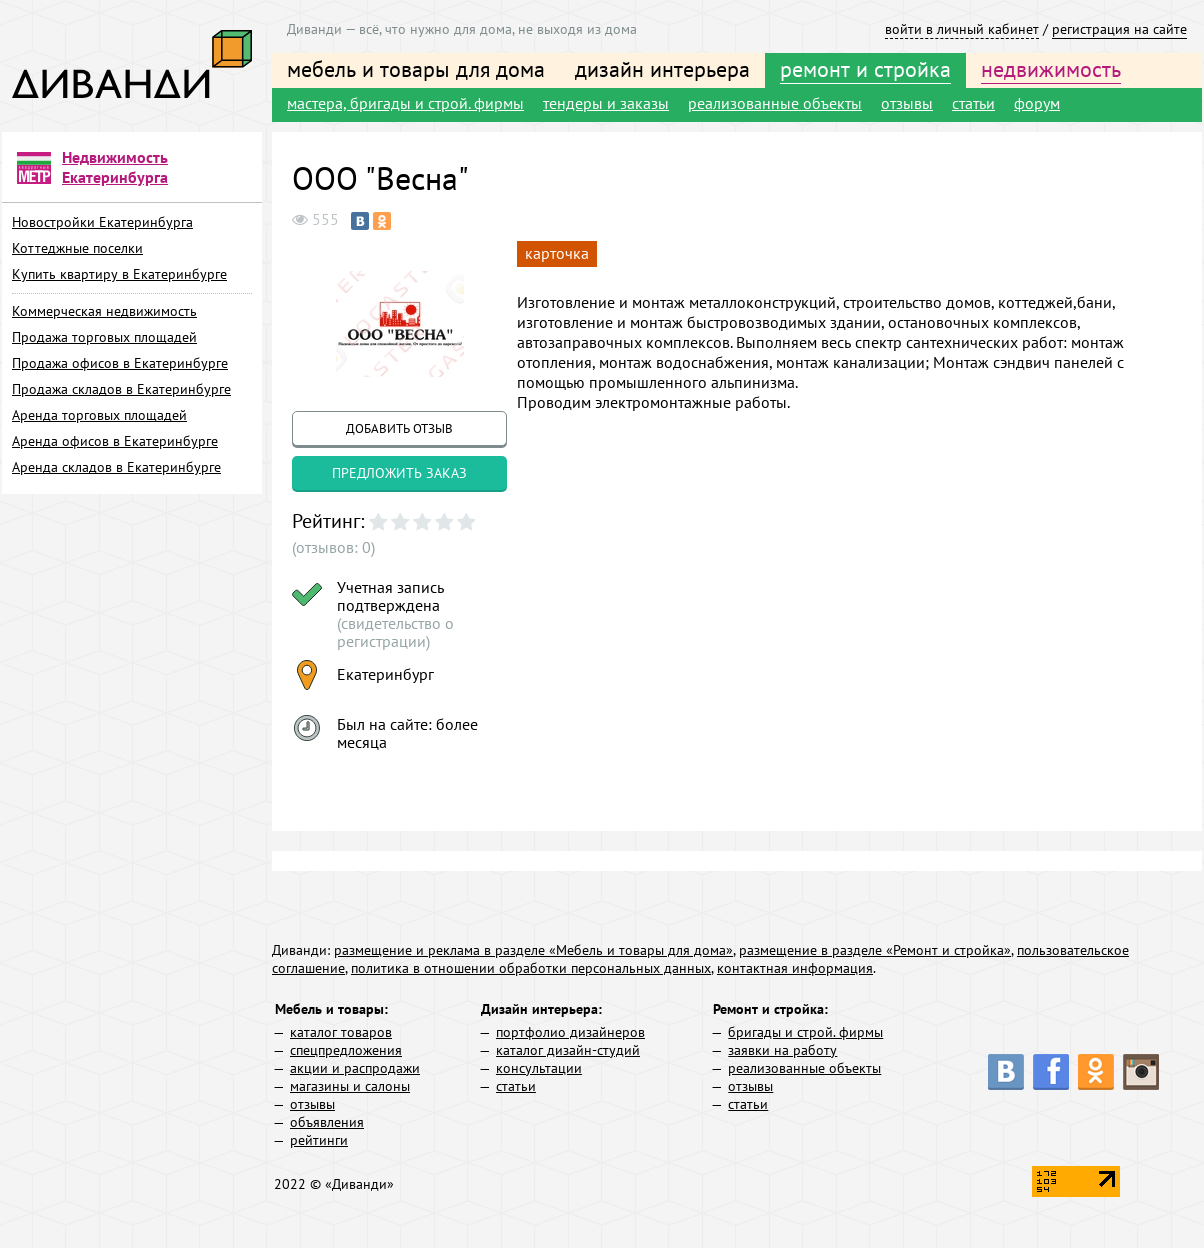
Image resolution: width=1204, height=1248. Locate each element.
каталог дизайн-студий (568, 1050)
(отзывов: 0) (333, 547)
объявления (327, 1122)
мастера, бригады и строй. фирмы (405, 103)
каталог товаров (341, 1032)
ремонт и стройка (865, 69)
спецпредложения (346, 1050)
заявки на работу (782, 1050)
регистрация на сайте (1119, 29)
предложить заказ (399, 473)
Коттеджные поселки (77, 248)
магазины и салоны (350, 1086)
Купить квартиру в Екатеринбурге (119, 274)
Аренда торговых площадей (99, 415)
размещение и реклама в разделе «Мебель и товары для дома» (533, 950)
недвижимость (1051, 69)
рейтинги (319, 1140)
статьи (973, 103)
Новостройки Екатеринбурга (102, 222)
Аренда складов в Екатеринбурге (116, 467)
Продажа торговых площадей (104, 337)
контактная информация (795, 968)
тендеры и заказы (606, 103)
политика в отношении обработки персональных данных (531, 968)
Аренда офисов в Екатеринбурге (115, 441)
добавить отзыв (399, 428)
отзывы (907, 103)
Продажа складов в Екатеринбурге (121, 389)
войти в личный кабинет (962, 29)
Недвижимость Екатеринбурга (115, 167)
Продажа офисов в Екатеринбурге (120, 363)
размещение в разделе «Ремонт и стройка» (875, 950)
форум (1037, 103)
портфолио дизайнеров (570, 1032)
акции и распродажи (355, 1068)
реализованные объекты (775, 103)
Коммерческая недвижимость (104, 311)
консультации (539, 1068)
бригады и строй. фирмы (805, 1032)
